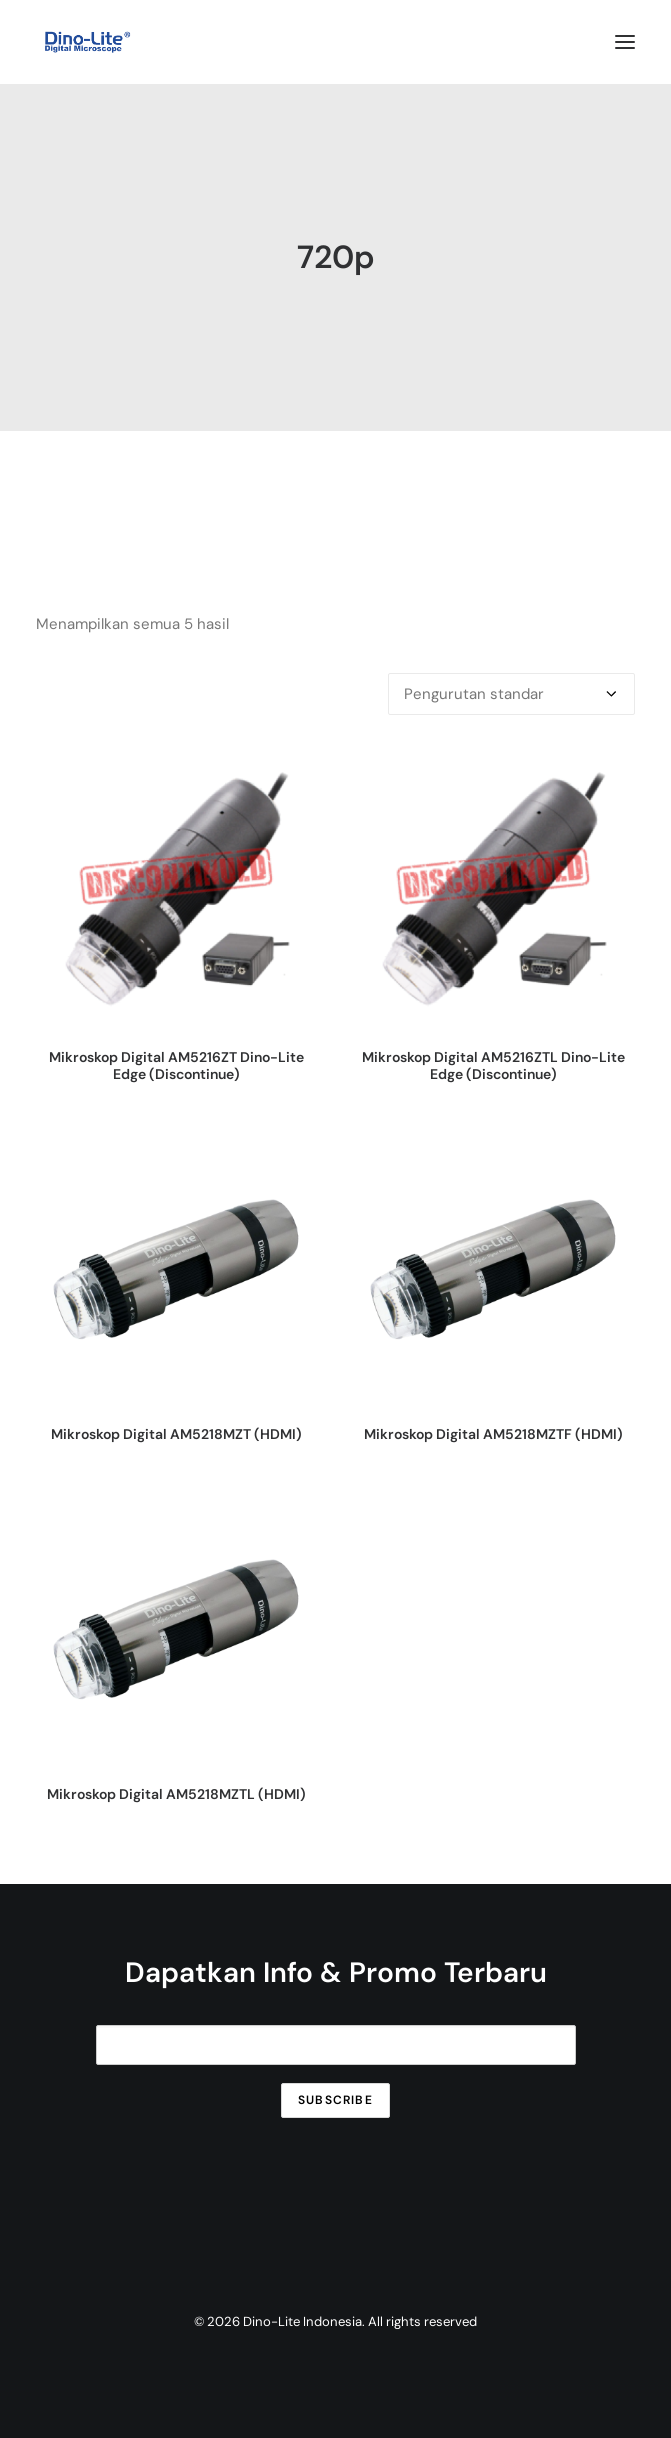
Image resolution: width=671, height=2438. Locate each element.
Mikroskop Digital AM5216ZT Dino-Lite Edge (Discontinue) (176, 1065)
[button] (625, 42)
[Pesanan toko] (511, 694)
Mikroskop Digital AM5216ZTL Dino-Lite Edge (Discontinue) (493, 1065)
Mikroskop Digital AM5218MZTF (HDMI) (493, 1434)
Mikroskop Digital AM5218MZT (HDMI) (176, 1434)
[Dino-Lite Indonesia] (87, 42)
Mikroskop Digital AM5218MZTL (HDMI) (176, 1794)
